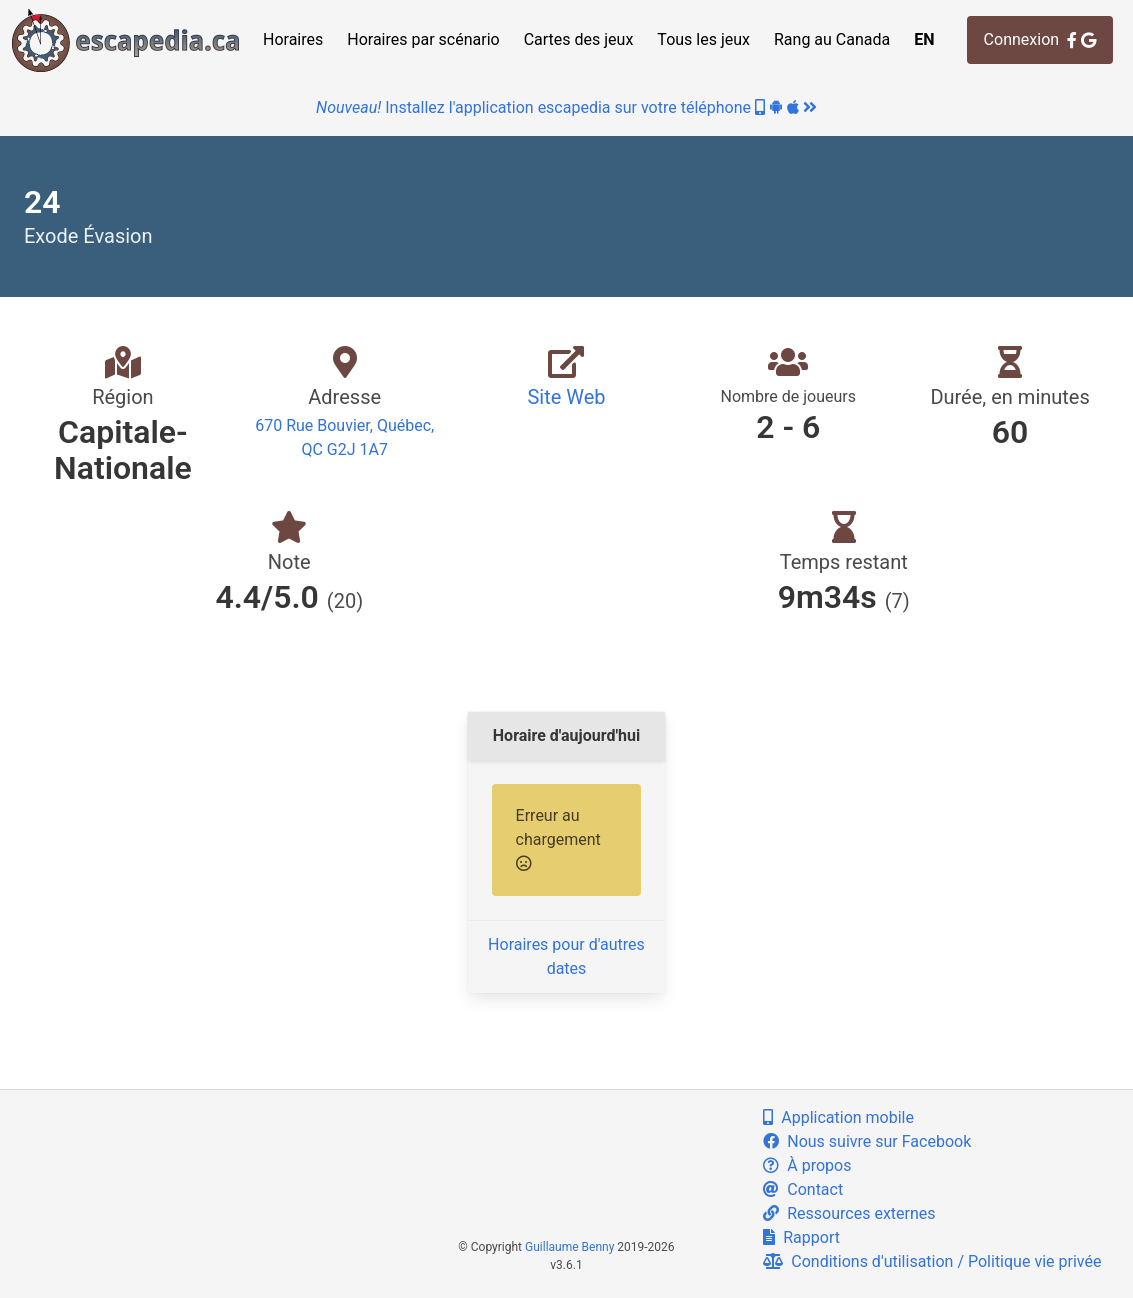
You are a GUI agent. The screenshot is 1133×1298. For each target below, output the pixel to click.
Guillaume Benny (569, 1247)
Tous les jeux (703, 39)
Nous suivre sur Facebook (867, 1141)
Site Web (566, 397)
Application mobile (838, 1117)
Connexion (1040, 39)
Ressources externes (849, 1213)
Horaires (293, 39)
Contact (803, 1189)
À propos (807, 1165)
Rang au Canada (832, 39)
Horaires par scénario (423, 39)
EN (924, 39)
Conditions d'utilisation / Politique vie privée (932, 1261)
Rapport (801, 1237)
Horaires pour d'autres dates (566, 956)
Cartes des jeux (579, 39)
